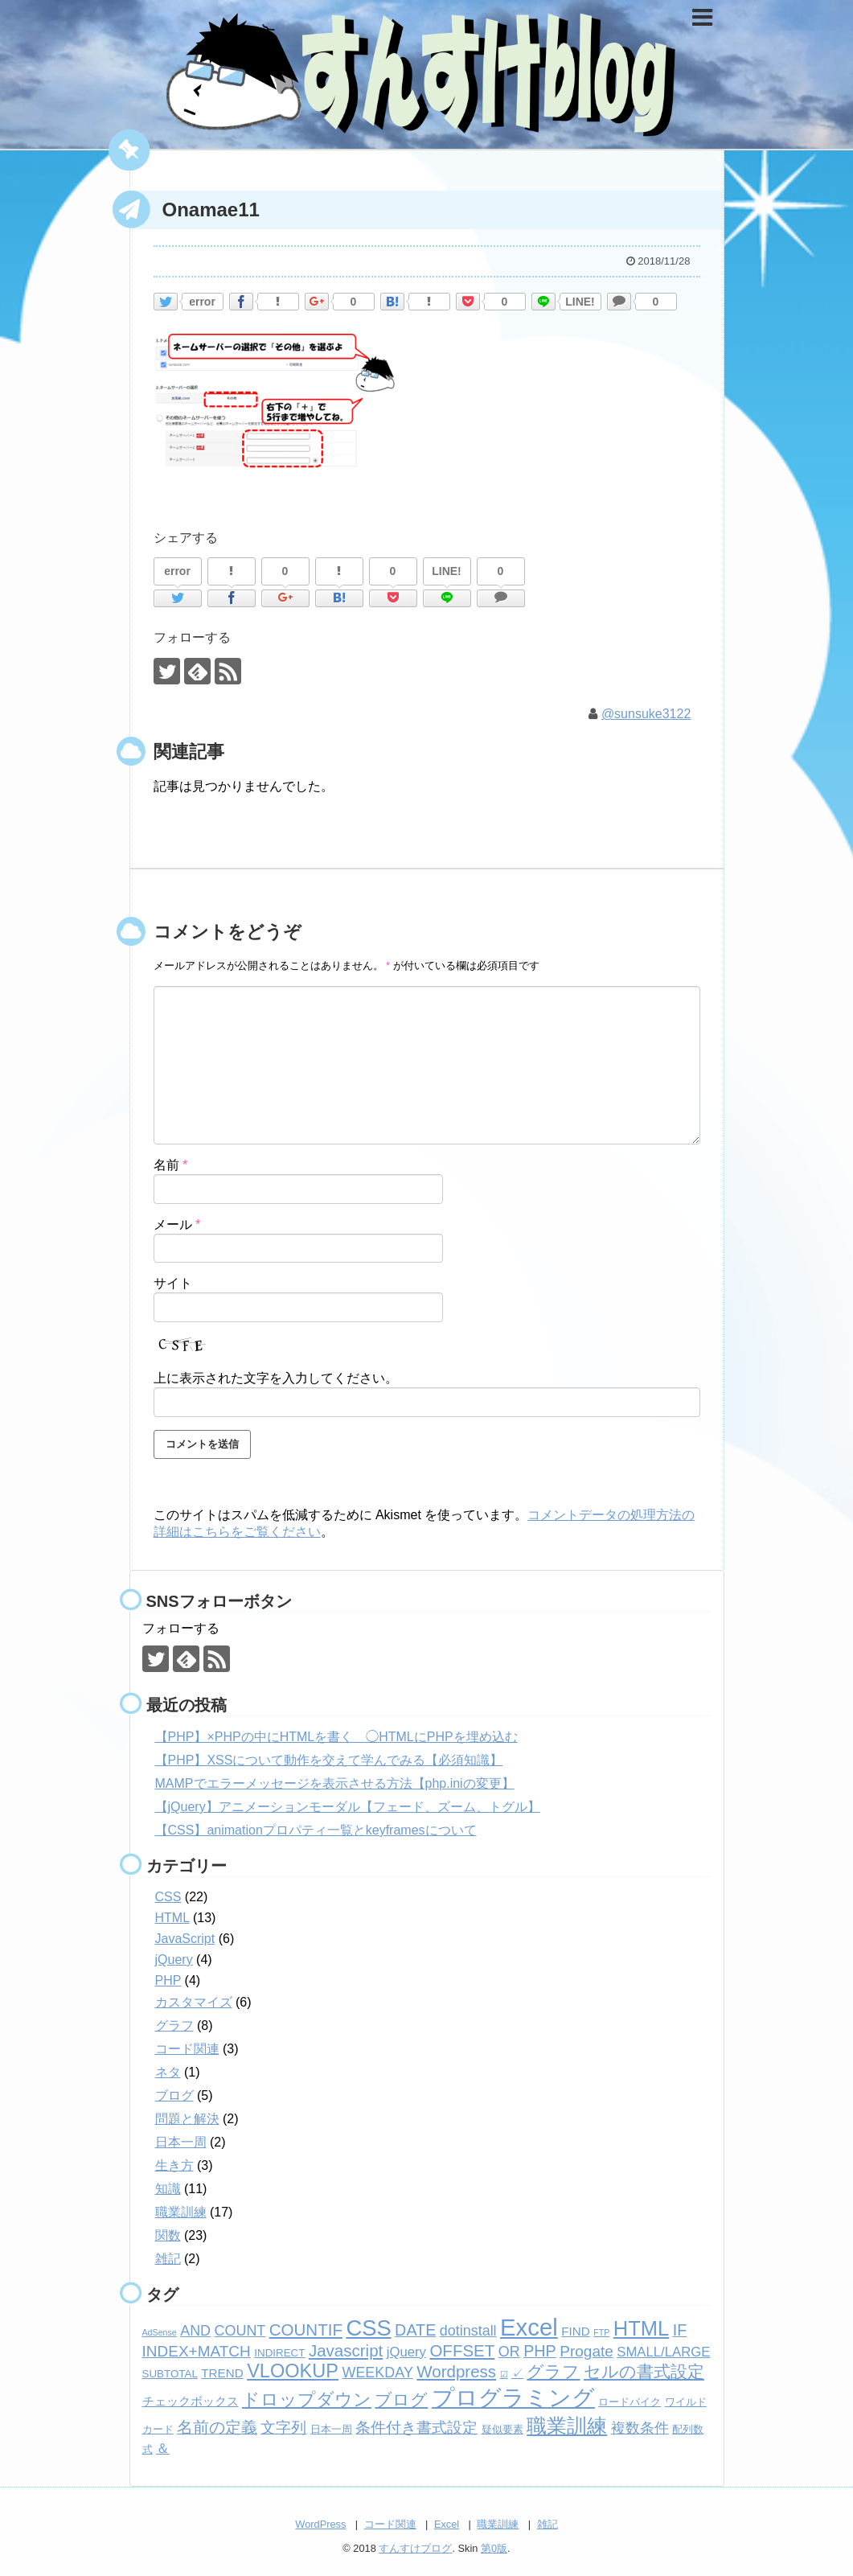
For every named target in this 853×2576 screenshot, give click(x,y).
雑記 (168, 2259)
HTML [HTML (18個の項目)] (641, 2328)
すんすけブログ (415, 2548)
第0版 (494, 2548)
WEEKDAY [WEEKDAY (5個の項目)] (377, 2372)
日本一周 (181, 2142)
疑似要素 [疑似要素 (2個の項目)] (502, 2429)
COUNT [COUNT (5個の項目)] (240, 2331)
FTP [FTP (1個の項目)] (601, 2332)
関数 (168, 2235)
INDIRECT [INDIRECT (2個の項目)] (279, 2353)
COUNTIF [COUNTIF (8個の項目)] (305, 2329)
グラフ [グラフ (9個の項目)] (553, 2371)
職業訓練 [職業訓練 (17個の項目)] (567, 2425)
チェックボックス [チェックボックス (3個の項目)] (190, 2401)
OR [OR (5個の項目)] (509, 2352)
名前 (171, 1165)
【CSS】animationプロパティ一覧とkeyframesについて (316, 1830)
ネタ (168, 2072)
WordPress (320, 2524)
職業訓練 (181, 2212)
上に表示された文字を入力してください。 (276, 1378)
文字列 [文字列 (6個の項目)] (283, 2427)
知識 (168, 2189)
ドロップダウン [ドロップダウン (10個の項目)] (306, 2399)
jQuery (174, 1959)
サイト (173, 1283)
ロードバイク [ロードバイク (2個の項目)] (629, 2402)
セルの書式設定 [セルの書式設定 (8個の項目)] (644, 2371)
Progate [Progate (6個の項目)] (586, 2351)
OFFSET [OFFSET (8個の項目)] (461, 2350)
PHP (168, 1980)
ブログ (174, 2095)
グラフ (174, 2025)
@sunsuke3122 (646, 714)
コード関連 (187, 2049)
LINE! (580, 301)
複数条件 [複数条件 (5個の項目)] (640, 2428)
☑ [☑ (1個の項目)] (504, 2374)
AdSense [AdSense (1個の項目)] (159, 2332)
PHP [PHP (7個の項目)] (539, 2351)
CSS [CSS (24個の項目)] (368, 2327)
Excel (446, 2524)
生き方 (174, 2165)
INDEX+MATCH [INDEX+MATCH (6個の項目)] (196, 2351)
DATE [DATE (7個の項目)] (415, 2330)
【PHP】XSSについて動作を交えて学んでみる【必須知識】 (329, 1760)
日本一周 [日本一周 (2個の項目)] (331, 2429)
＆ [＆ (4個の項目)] (163, 2448)
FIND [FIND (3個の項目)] (575, 2331)
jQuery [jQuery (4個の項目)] (406, 2352)
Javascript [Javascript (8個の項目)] (346, 2350)
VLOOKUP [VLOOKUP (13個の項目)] (292, 2370)
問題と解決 (187, 2119)
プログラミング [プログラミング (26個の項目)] (513, 2397)
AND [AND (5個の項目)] (195, 2331)
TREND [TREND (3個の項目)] (222, 2373)
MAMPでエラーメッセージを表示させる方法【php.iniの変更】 (335, 1783)
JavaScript (185, 1938)
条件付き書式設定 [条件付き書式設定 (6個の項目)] (416, 2427)
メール (177, 1223)
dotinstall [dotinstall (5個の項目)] (468, 2331)
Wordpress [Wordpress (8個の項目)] (456, 2371)
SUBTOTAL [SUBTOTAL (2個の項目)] (170, 2374)
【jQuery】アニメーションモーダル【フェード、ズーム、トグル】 (347, 1807)
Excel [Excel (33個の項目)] (529, 2327)
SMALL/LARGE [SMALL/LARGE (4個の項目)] (663, 2352)
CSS (168, 1897)
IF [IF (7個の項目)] (680, 2330)
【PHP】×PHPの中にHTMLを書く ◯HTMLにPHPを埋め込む (336, 1737)
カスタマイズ (193, 2002)
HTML (172, 1918)
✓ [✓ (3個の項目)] (517, 2373)
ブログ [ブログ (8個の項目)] (401, 2399)
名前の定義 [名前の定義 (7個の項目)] (217, 2427)
